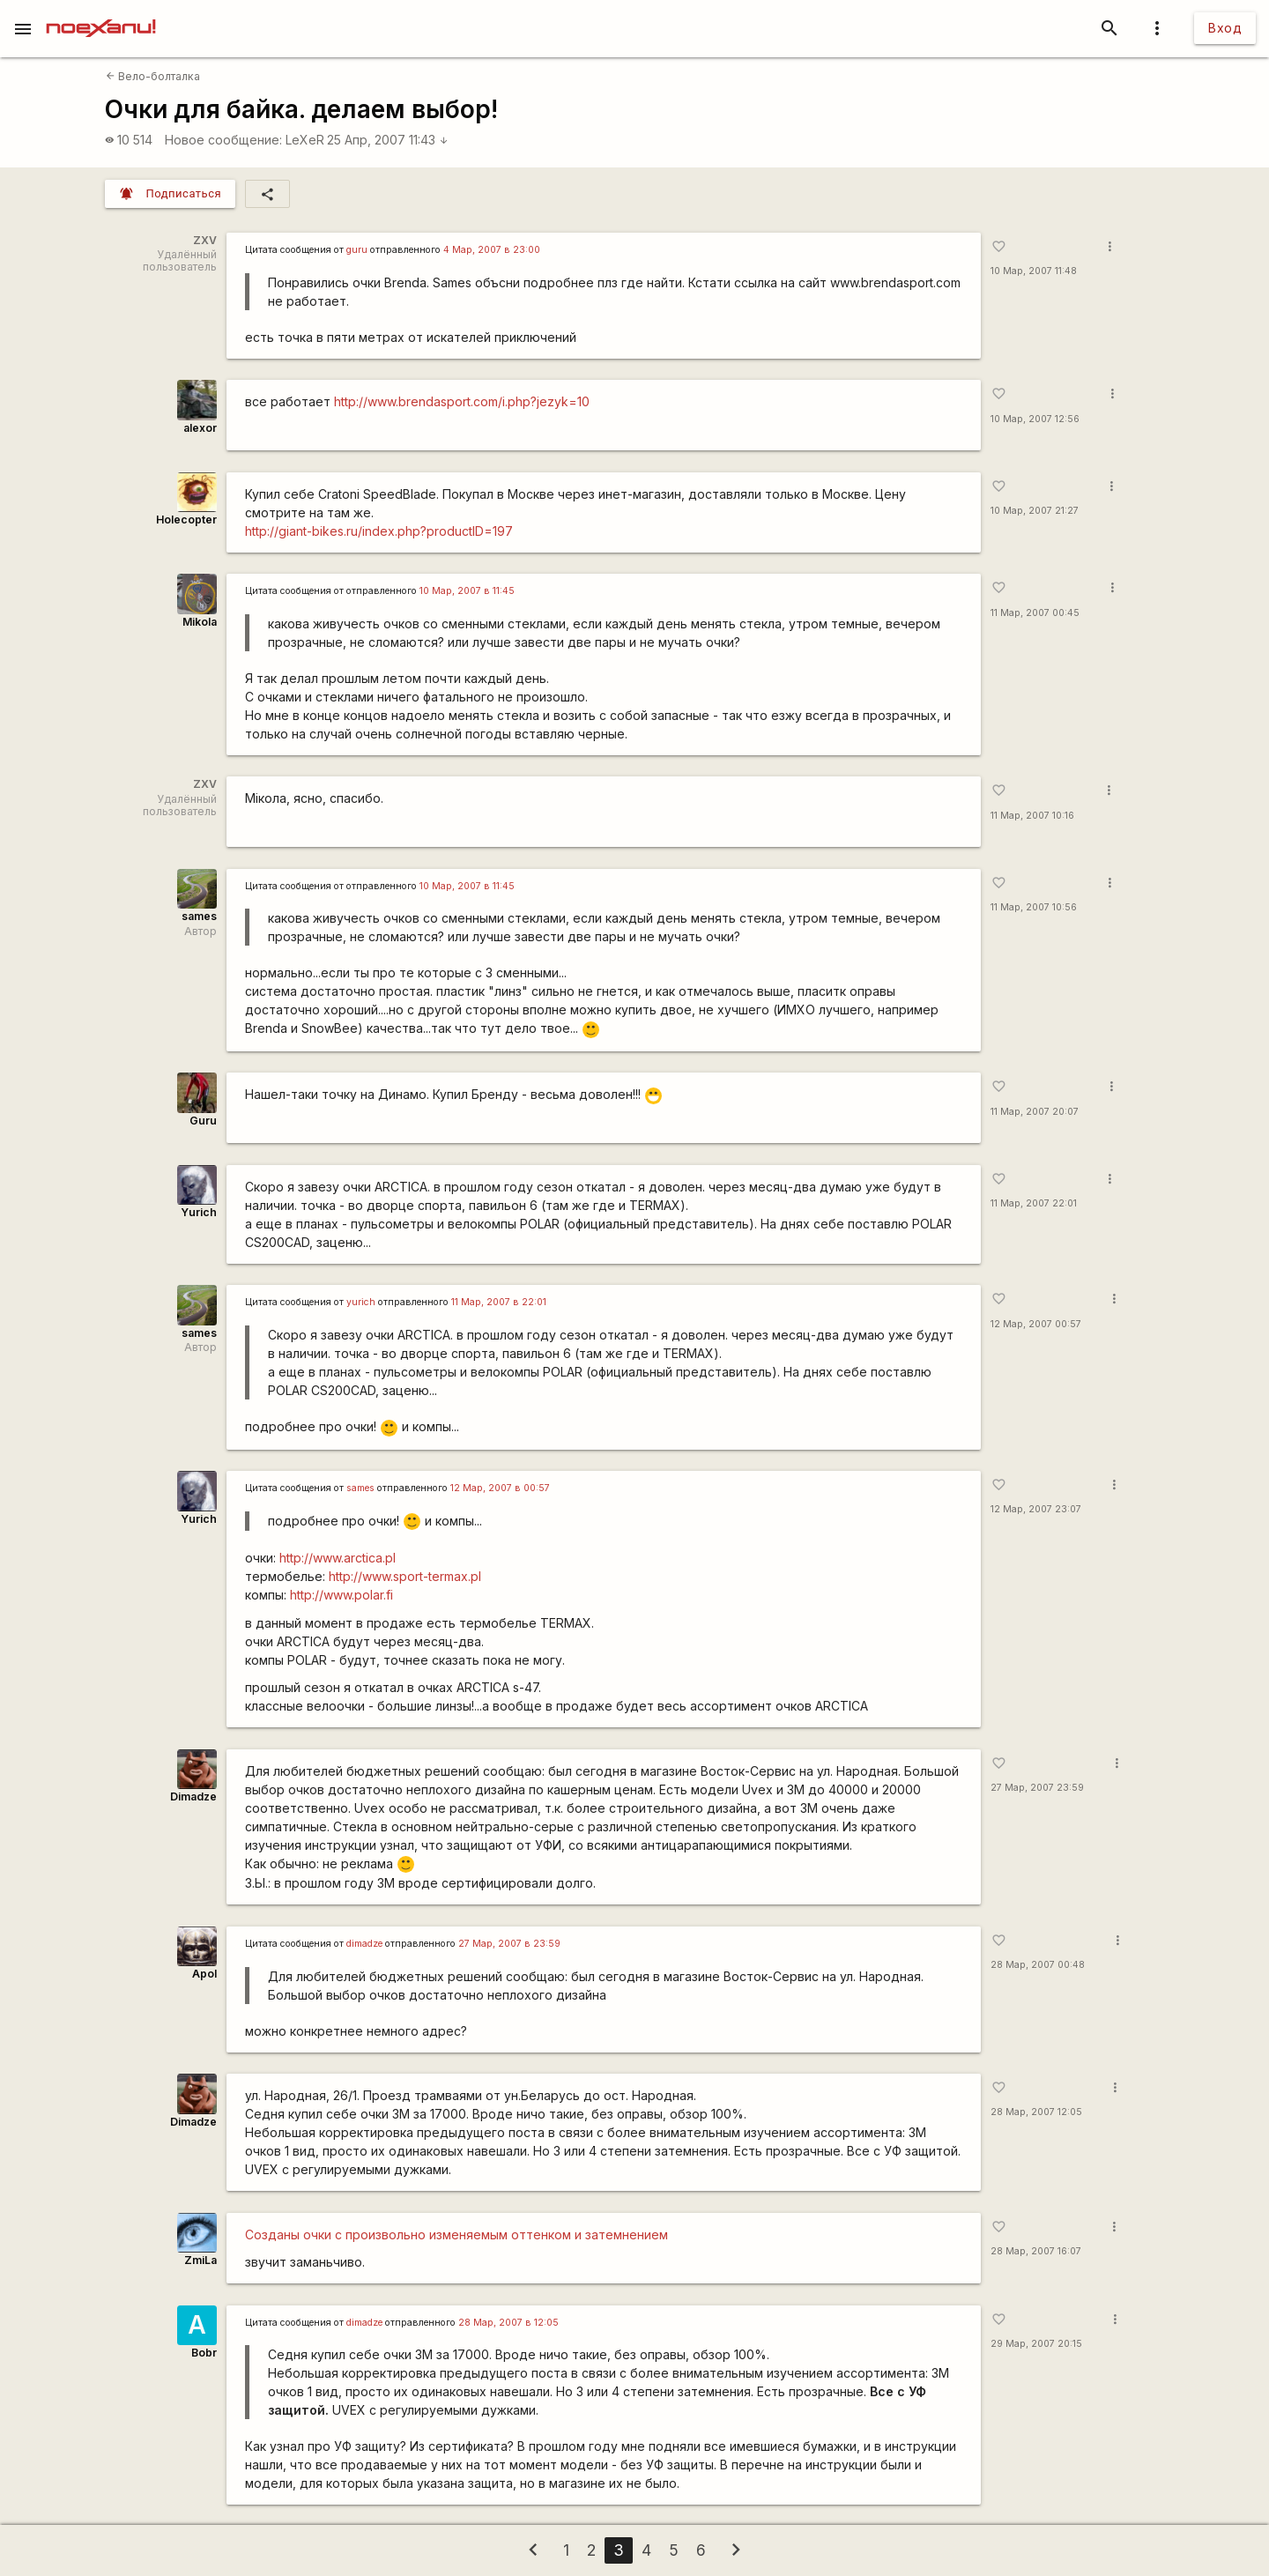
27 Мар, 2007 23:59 (1037, 1787)
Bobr (204, 2352)
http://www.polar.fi (341, 1594)
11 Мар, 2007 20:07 (1035, 1111)
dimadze (364, 1943)
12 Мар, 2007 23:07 (1036, 1509)
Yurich (199, 1212)
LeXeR (305, 139)
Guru (203, 1120)
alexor (200, 427)
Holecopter (186, 519)
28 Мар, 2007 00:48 (1038, 1965)
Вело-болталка (153, 76)
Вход (1225, 27)
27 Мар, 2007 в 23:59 (509, 1943)
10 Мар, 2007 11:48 (1034, 271)
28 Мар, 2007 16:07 (1036, 2251)
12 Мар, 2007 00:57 (1036, 1324)
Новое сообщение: (223, 139)
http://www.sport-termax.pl (405, 1576)
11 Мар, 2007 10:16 (1032, 815)
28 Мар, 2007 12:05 (1036, 2112)
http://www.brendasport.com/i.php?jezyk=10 (462, 401)
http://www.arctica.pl (337, 1557)
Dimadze (193, 1796)
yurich (360, 1302)
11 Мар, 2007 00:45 (1035, 613)
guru (356, 250)
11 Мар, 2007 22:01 (1034, 1203)
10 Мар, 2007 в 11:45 (467, 591)
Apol (204, 1973)
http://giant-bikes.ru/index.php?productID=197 (379, 530)
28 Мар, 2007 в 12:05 (508, 2322)
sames (199, 916)
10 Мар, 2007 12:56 (1035, 419)
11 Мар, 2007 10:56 (1034, 907)
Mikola (199, 621)
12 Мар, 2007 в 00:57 (500, 1488)
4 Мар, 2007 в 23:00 (491, 250)
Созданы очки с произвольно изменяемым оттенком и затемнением (456, 2234)
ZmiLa (200, 2260)
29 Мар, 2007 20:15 (1036, 2344)
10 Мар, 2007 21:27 (1035, 510)
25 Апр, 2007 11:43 (388, 139)
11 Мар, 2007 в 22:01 (498, 1302)
